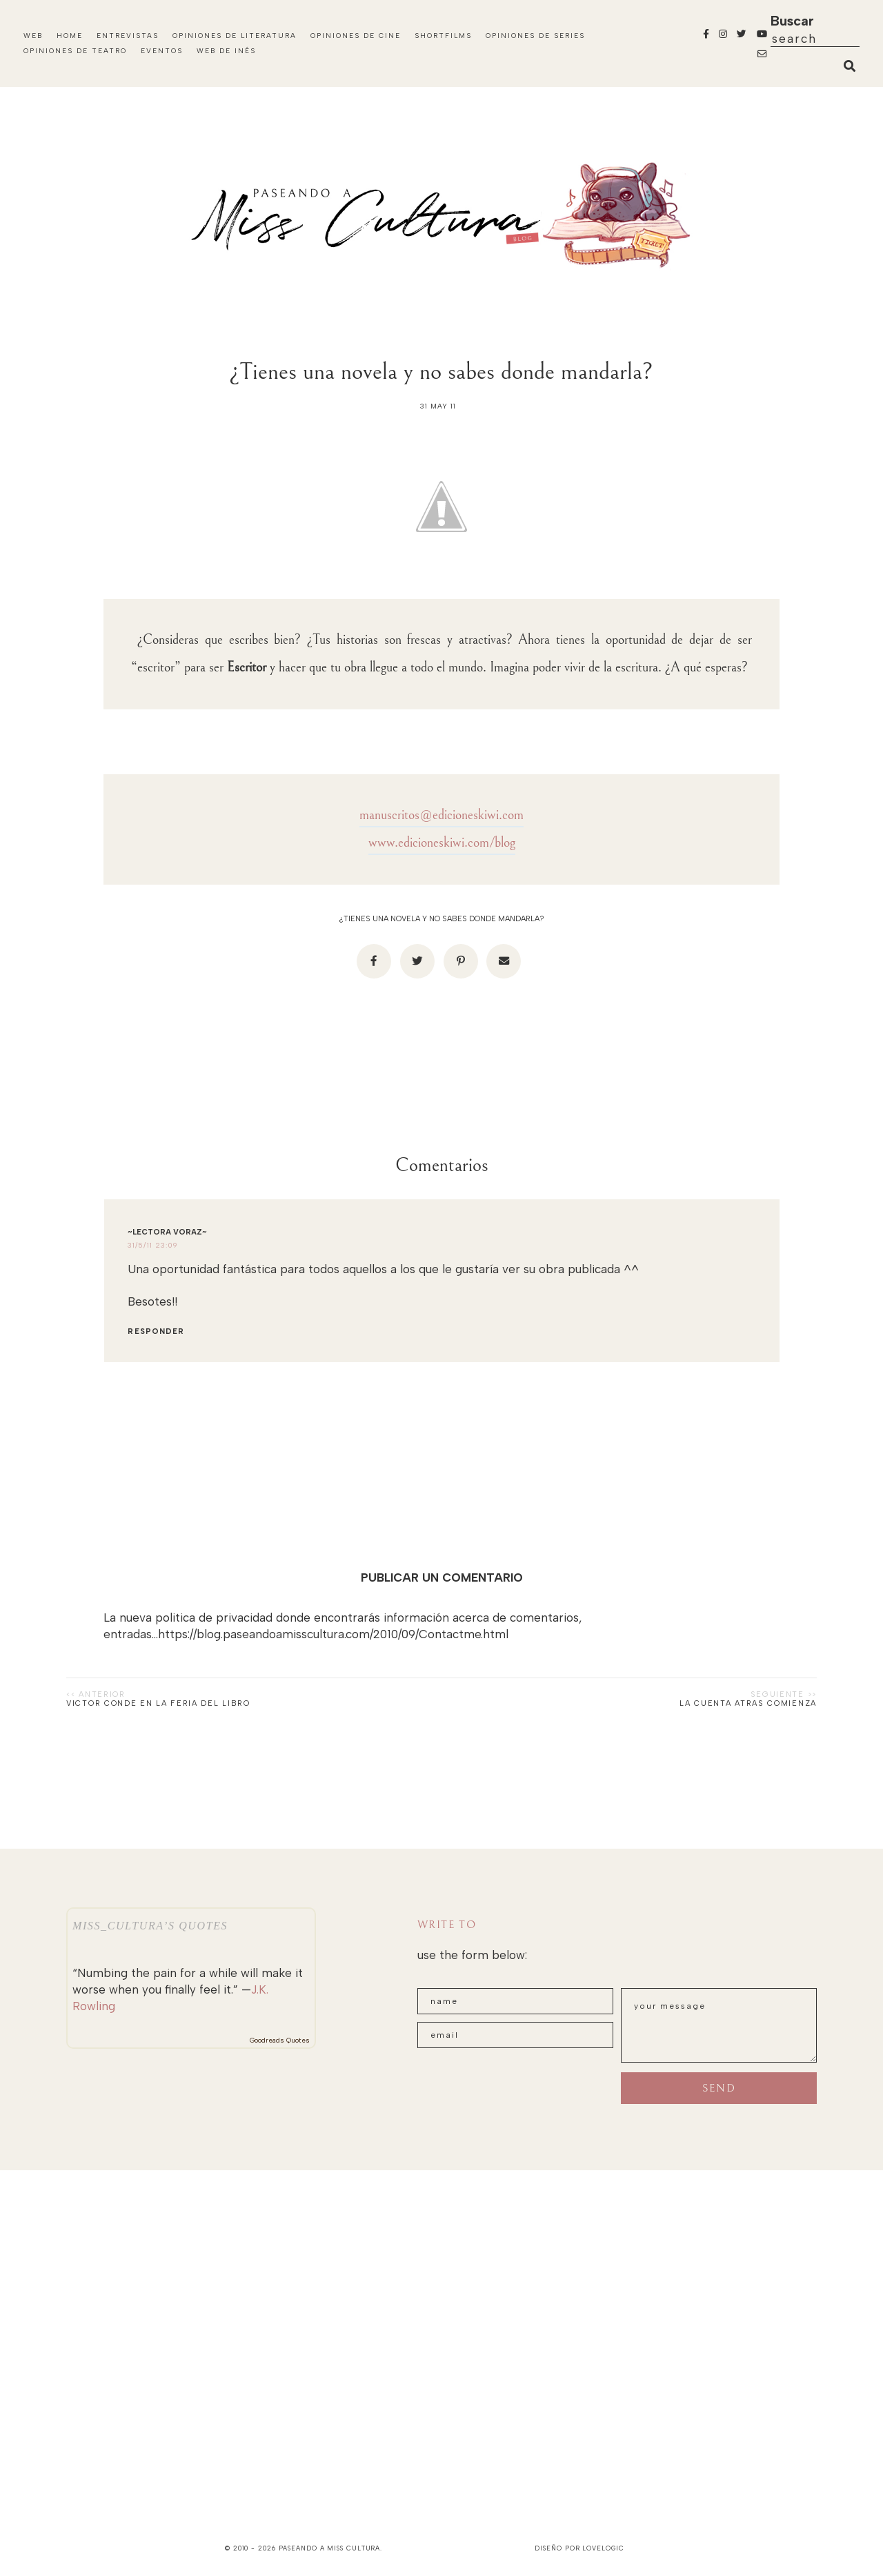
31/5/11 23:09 (152, 1245)
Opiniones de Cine (355, 35)
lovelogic (603, 2548)
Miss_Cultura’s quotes (150, 1925)
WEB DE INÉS (226, 50)
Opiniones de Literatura (234, 35)
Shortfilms (443, 35)
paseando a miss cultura (330, 2548)
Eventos (162, 50)
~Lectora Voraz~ (167, 1232)
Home (70, 35)
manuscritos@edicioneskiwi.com (441, 815)
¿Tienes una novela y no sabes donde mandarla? (441, 918)
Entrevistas (128, 35)
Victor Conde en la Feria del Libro (158, 1703)
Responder (156, 1331)
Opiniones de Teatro (75, 50)
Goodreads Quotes (280, 2040)
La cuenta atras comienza (748, 1703)
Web (33, 35)
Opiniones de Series (535, 35)
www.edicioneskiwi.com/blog (441, 843)
